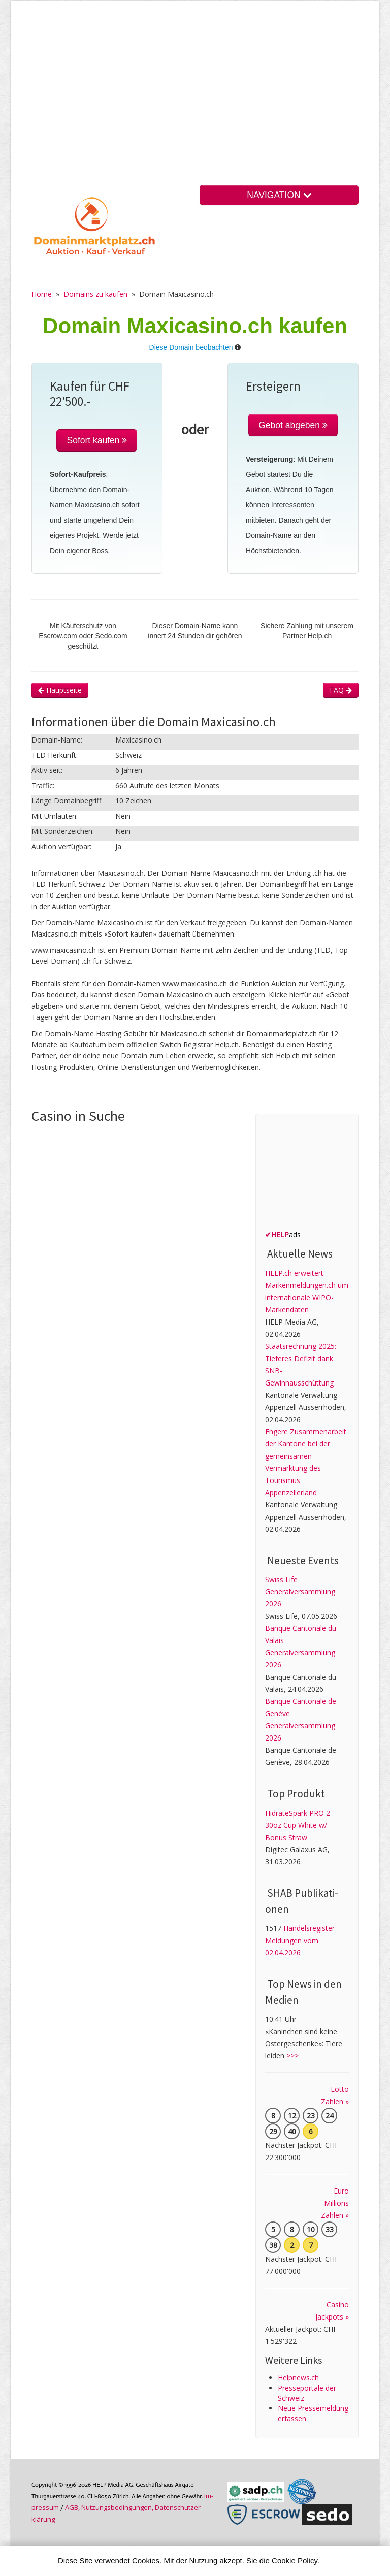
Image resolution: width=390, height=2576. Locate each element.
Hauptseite (60, 690)
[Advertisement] (195, 101)
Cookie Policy (294, 2560)
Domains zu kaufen (95, 294)
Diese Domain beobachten (191, 347)
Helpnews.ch (298, 2377)
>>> (292, 2055)
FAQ (341, 690)
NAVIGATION (279, 195)
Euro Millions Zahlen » (335, 2203)
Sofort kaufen (97, 440)
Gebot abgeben (293, 425)
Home (41, 294)
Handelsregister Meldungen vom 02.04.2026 (300, 1940)
